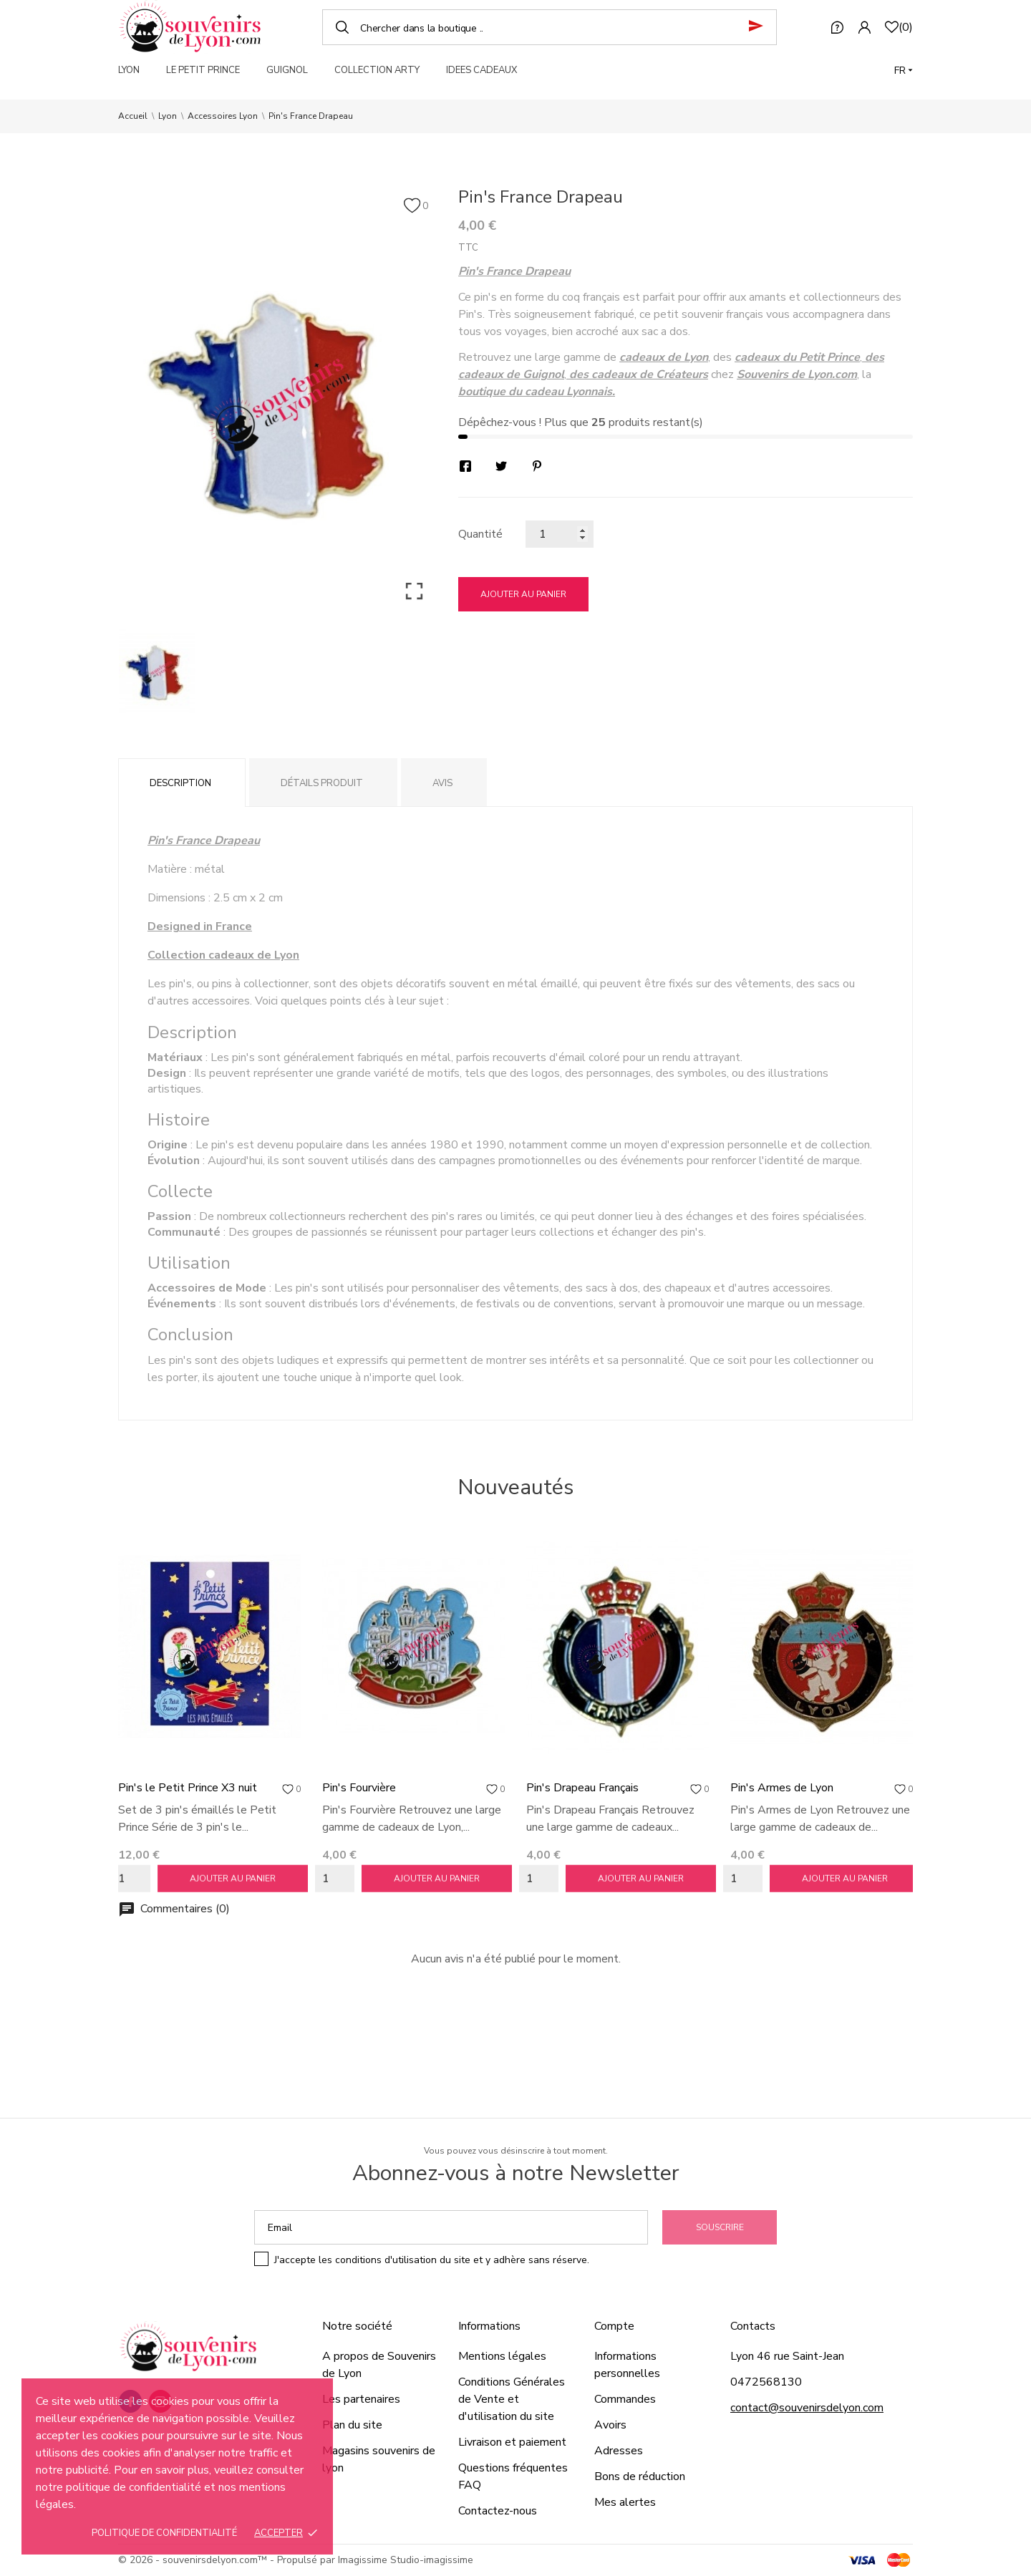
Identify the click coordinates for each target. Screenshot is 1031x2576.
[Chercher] (549, 27)
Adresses (618, 2451)
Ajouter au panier (523, 594)
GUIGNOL (287, 70)
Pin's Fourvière (359, 1788)
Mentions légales (502, 2356)
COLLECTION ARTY (377, 70)
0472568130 (766, 2382)
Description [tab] (180, 783)
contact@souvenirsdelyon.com (807, 2408)
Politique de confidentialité (164, 2533)
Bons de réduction (639, 2476)
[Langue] (903, 70)
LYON (129, 70)
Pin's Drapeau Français (582, 1788)
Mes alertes (625, 2502)
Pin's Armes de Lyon (781, 1788)
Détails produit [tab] (322, 783)
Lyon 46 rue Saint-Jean (787, 2356)
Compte (614, 2326)
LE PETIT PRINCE (203, 70)
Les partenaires (361, 2399)
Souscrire (720, 2227)
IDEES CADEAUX (481, 70)
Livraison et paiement (512, 2442)
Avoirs (610, 2425)
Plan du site (352, 2425)
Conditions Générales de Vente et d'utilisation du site (511, 2399)
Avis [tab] (442, 783)
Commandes (625, 2399)
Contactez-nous (497, 2511)
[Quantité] (560, 534)
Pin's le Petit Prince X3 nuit (187, 1788)
